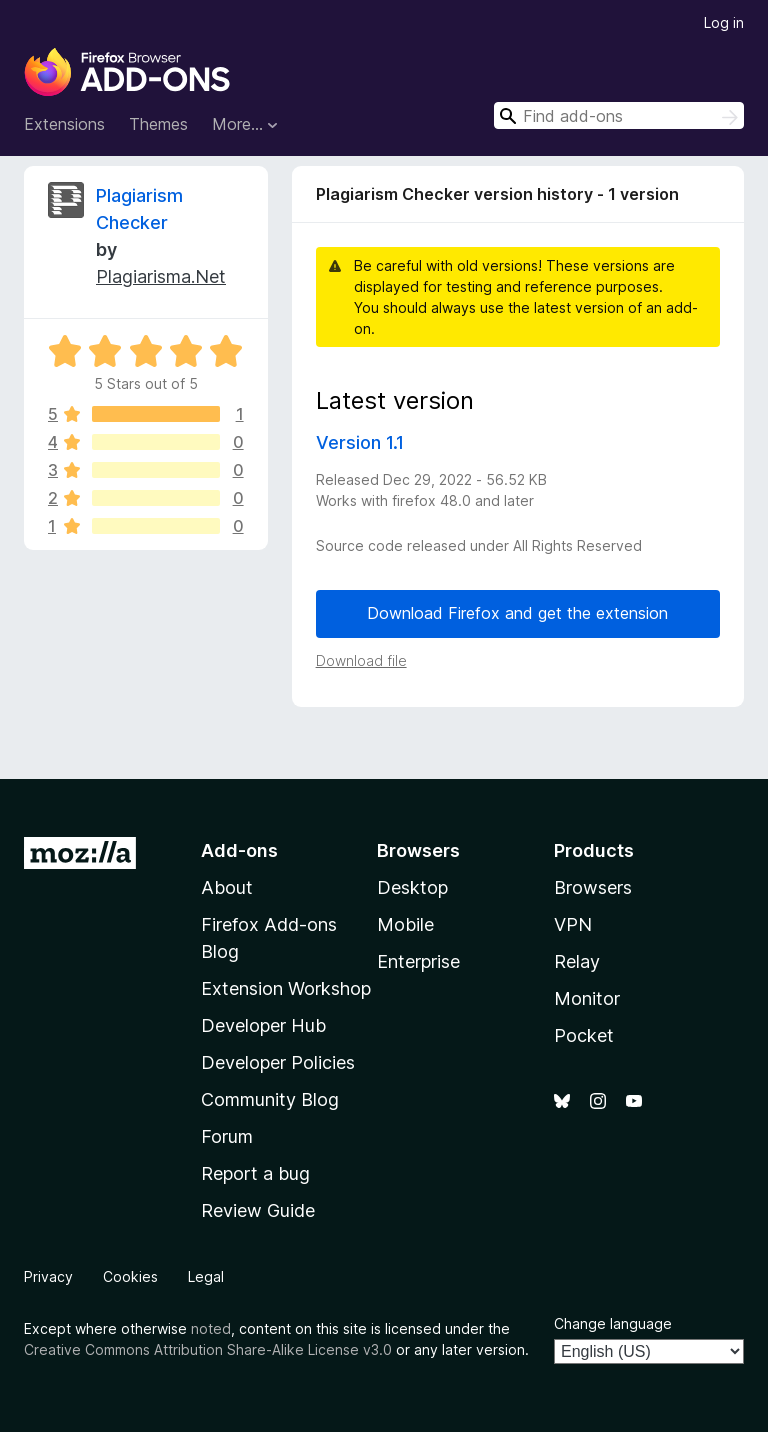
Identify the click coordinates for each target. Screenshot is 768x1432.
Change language (613, 1323)
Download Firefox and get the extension (517, 613)
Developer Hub (263, 1025)
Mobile (405, 924)
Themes (158, 124)
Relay (577, 961)
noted (211, 1328)
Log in (724, 22)
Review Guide (258, 1210)
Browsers (593, 887)
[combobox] (619, 115)
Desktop (412, 887)
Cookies (130, 1276)
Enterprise (418, 961)
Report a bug (255, 1173)
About (227, 887)
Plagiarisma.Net (161, 276)
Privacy (48, 1276)
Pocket (584, 1035)
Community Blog (270, 1099)
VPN (573, 924)
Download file (361, 660)
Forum (227, 1136)
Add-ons (239, 850)
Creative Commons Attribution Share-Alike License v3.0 (208, 1349)
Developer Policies (278, 1062)
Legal (206, 1276)
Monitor (587, 998)
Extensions (64, 124)
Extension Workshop (286, 988)
